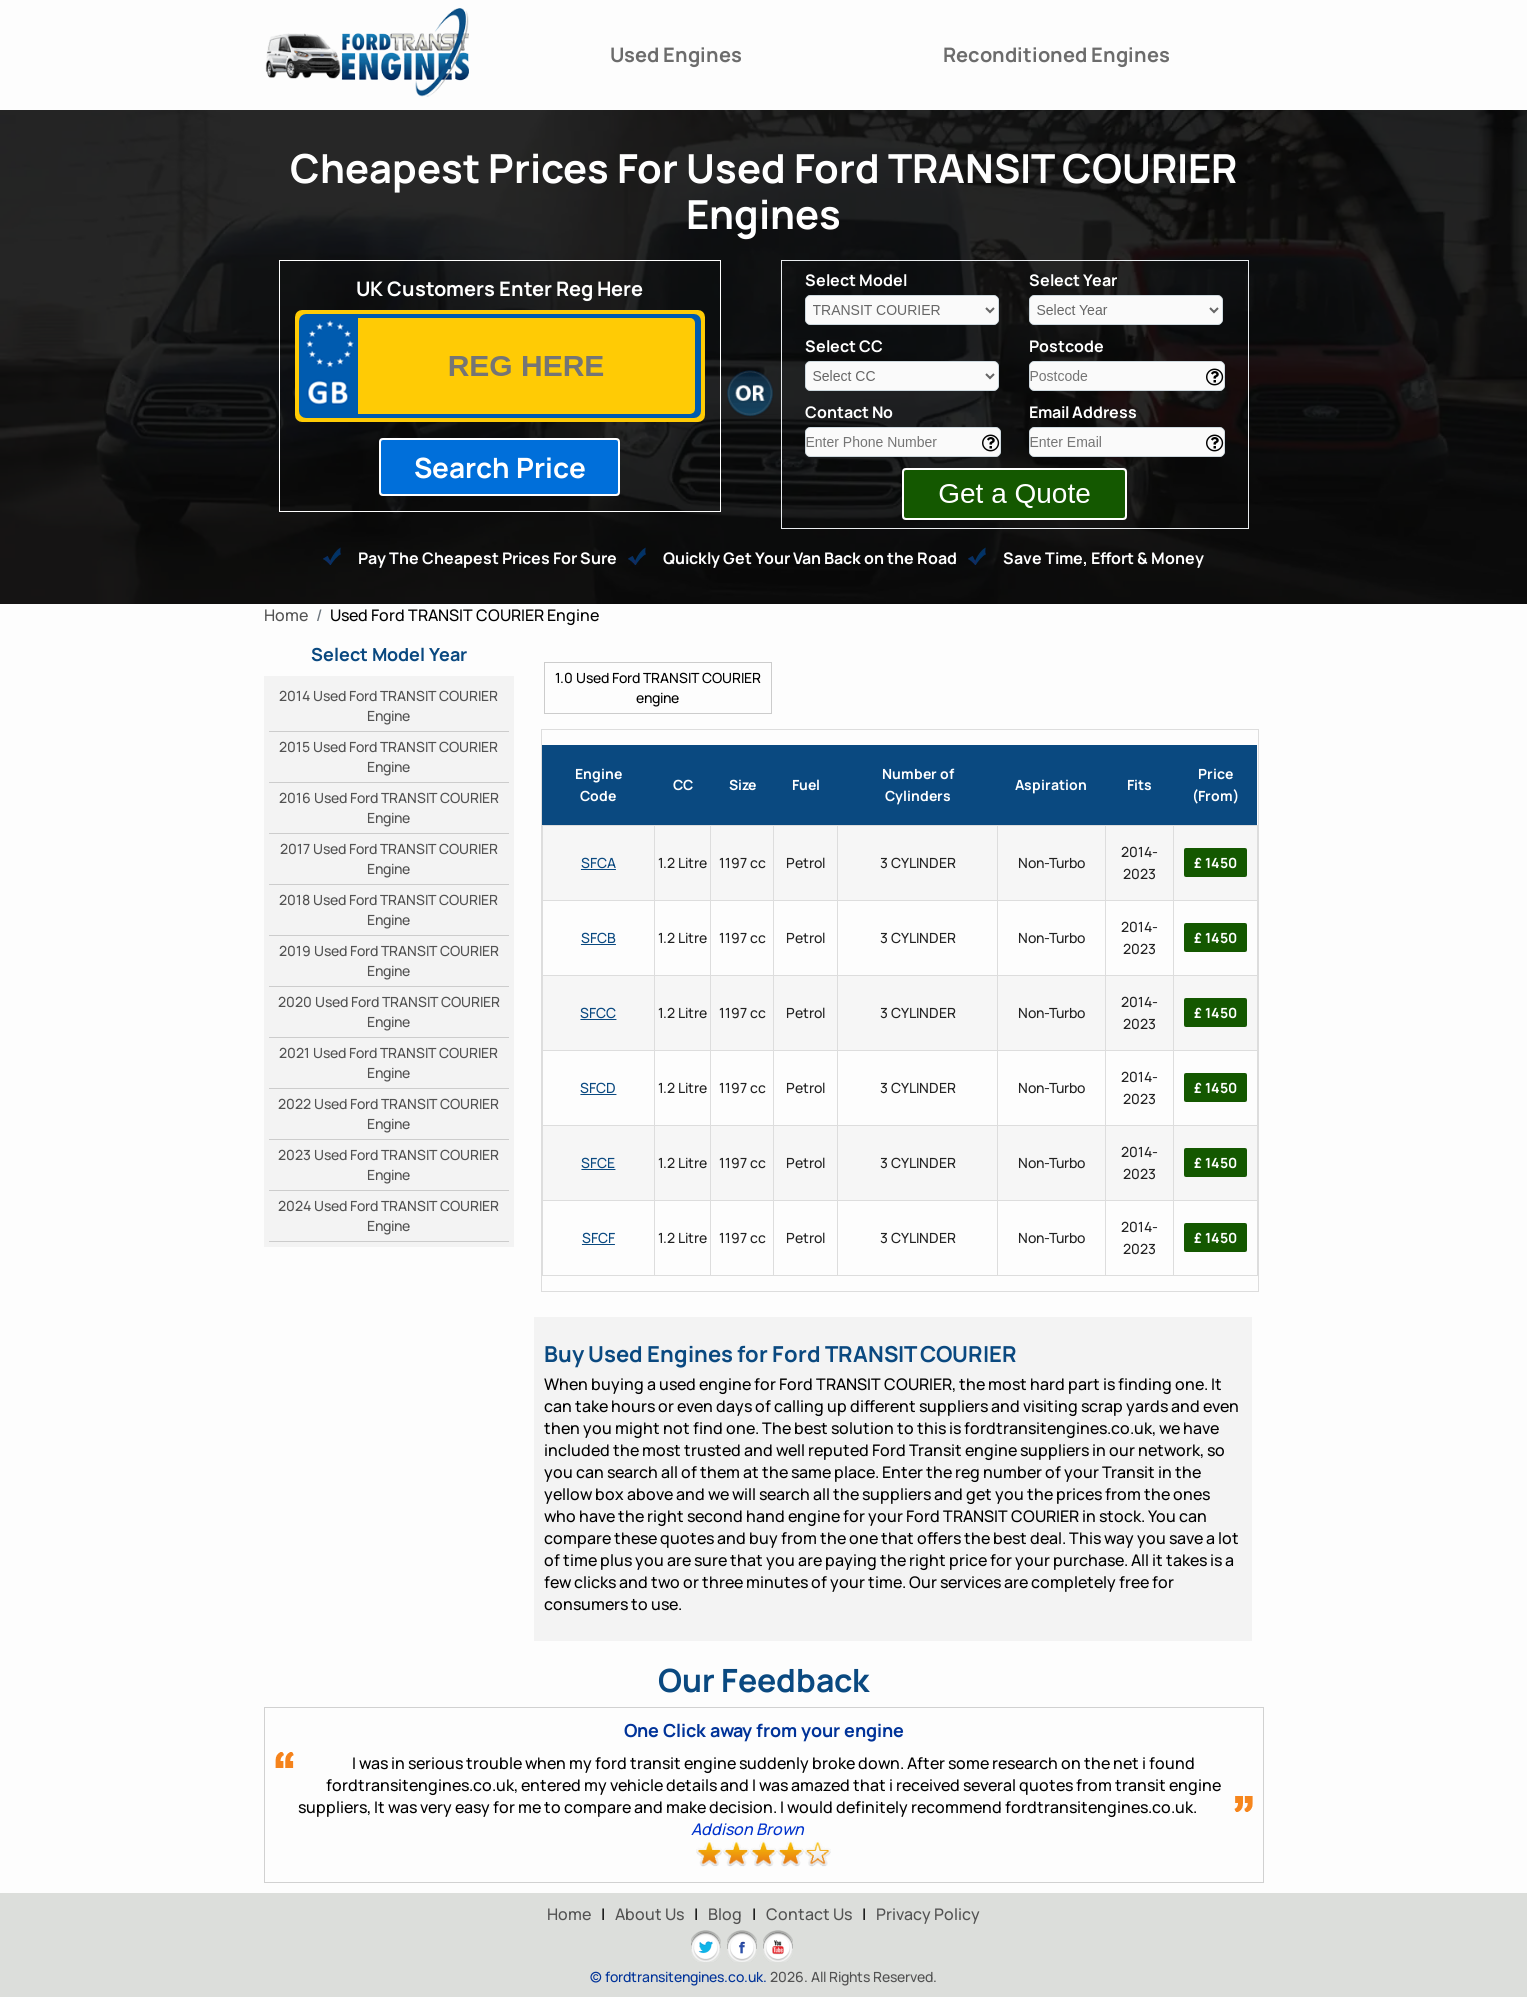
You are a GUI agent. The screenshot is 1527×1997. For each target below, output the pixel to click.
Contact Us (809, 1914)
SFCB (598, 937)
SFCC (598, 1012)
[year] (1126, 310)
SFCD (598, 1087)
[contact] (903, 442)
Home (569, 1914)
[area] (1127, 376)
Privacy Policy (928, 1914)
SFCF (598, 1237)
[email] (1127, 442)
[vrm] (526, 366)
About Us (649, 1914)
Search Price (500, 467)
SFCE (598, 1162)
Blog (725, 1914)
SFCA (598, 862)
